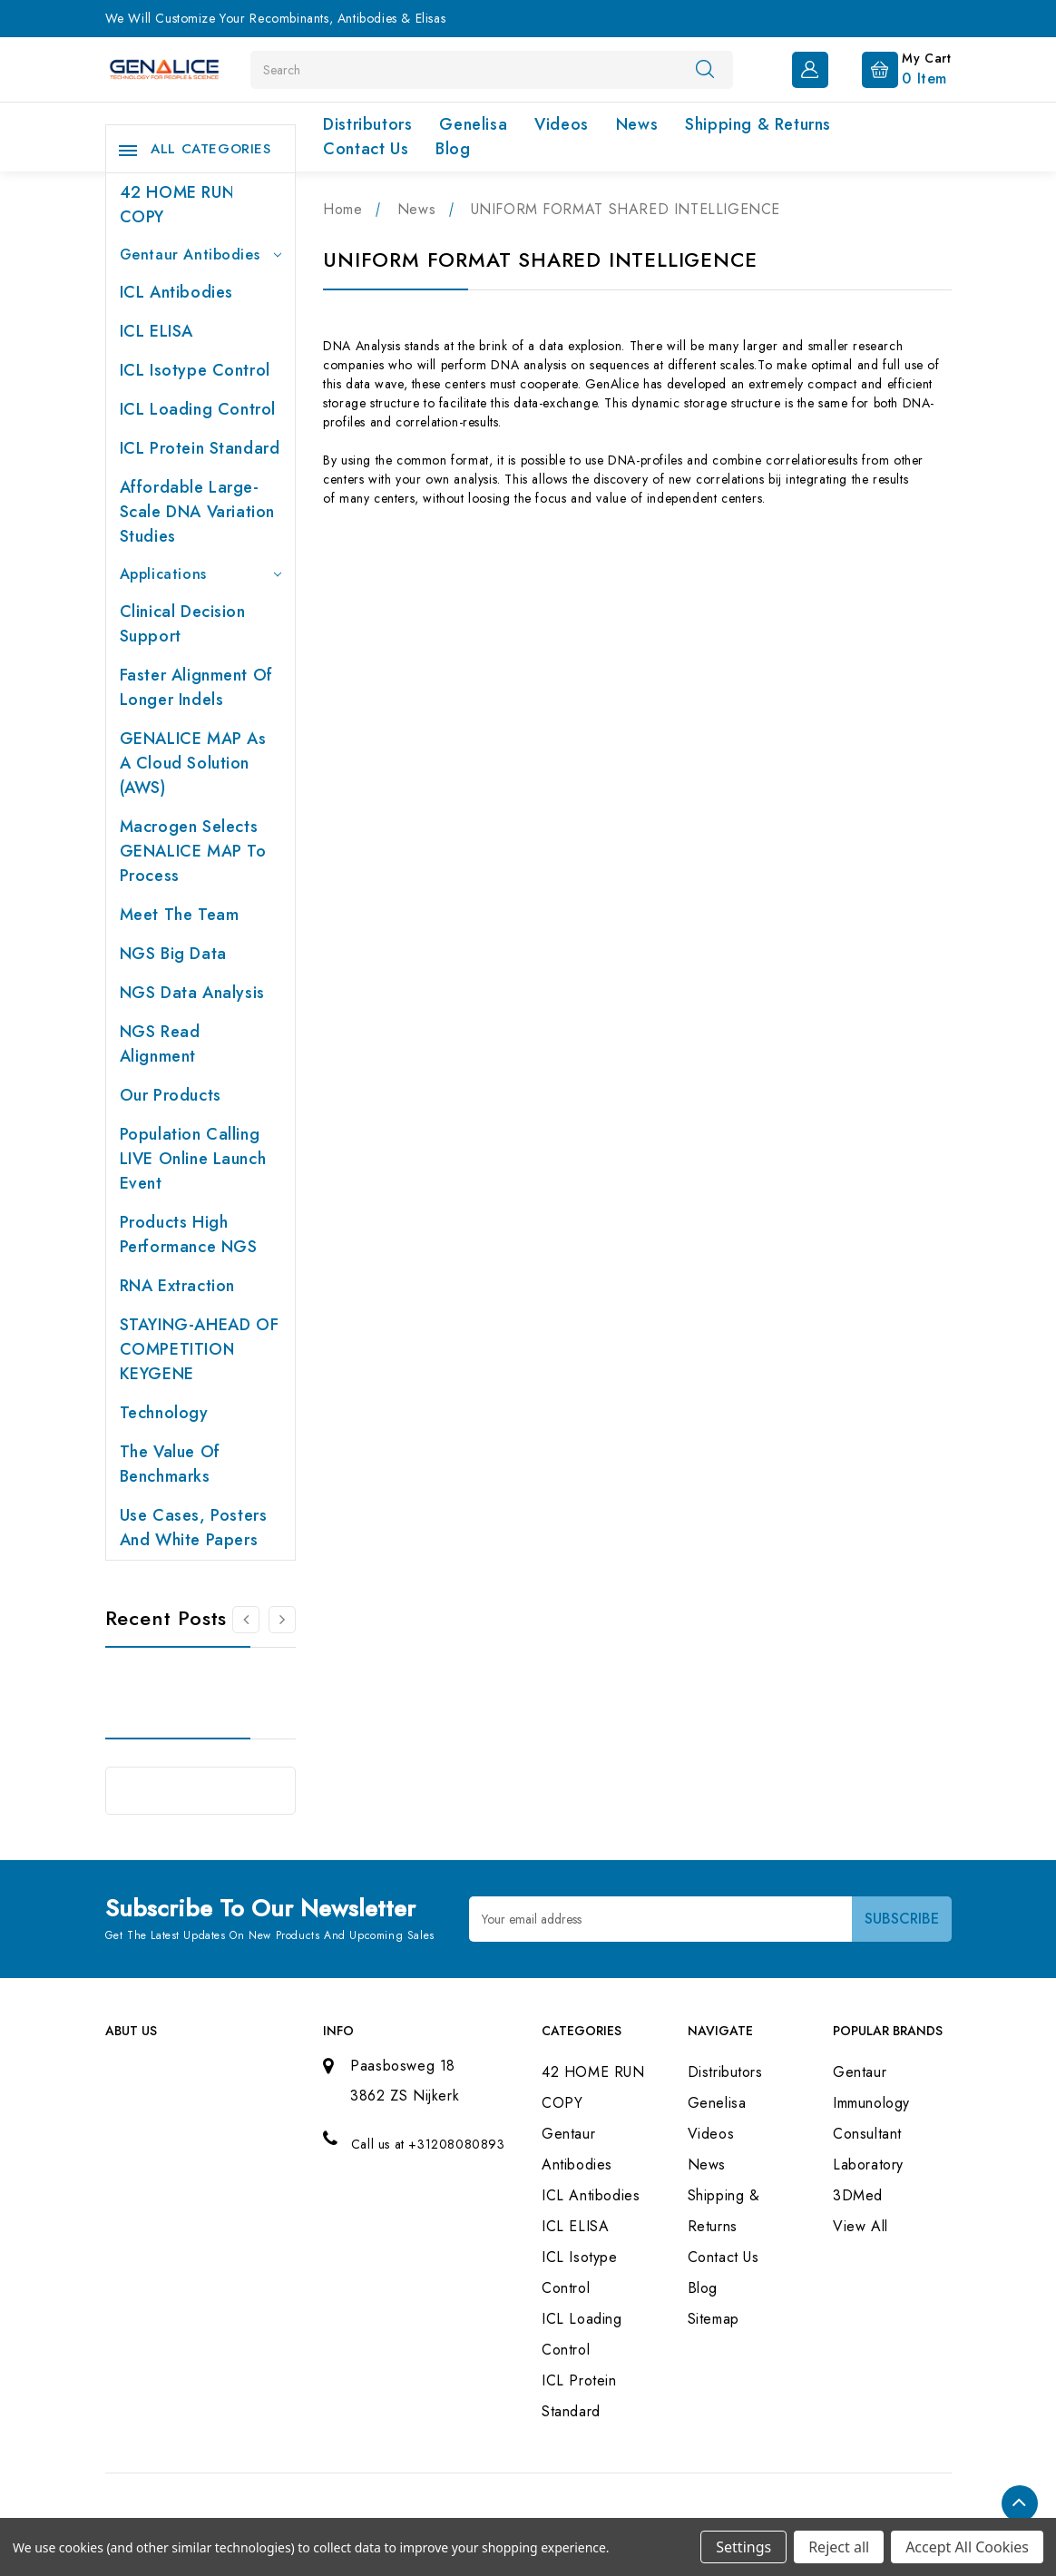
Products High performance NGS (189, 1234)
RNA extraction (177, 1286)
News (637, 124)
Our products (170, 1095)
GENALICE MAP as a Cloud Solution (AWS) (193, 763)
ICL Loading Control (198, 409)
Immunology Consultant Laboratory (871, 2133)
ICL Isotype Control (195, 370)
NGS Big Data (173, 953)
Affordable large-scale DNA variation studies (197, 511)
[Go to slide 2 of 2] (245, 1619)
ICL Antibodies (176, 292)
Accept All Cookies (967, 2547)
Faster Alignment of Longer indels (196, 687)
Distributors (367, 124)
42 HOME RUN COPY (177, 205)
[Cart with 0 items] (892, 68)
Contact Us (365, 149)
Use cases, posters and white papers (194, 1527)
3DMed (858, 2195)
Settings (743, 2547)
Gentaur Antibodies (201, 254)
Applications (201, 573)
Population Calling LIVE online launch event (193, 1158)
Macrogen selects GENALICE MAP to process (193, 851)
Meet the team (180, 914)
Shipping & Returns (758, 124)
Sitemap (713, 2318)
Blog (452, 149)
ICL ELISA (156, 331)
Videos (561, 124)
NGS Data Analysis (192, 992)
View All (860, 2226)
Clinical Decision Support (183, 624)
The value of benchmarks (170, 1464)
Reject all (838, 2547)
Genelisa (473, 124)
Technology (164, 1413)
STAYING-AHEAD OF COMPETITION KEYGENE (199, 1349)
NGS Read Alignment (160, 1044)
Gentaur (859, 2072)
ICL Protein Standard (200, 448)
